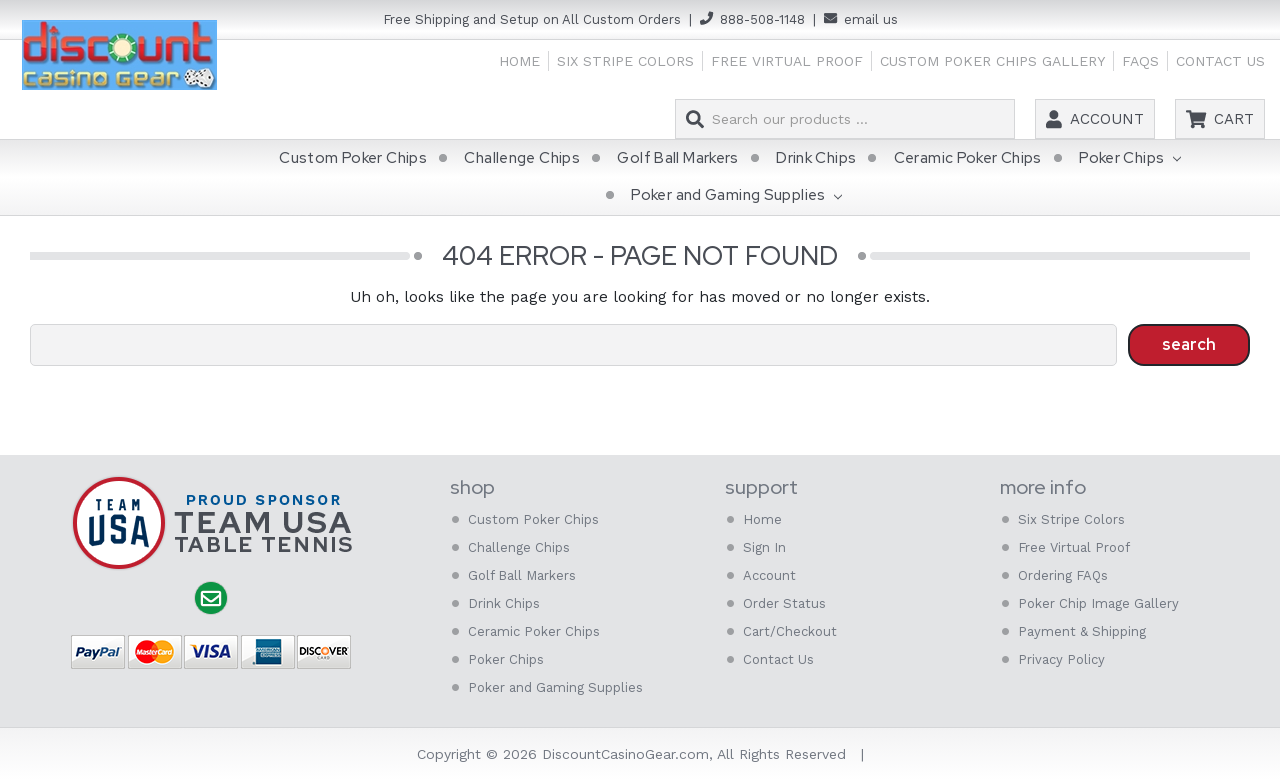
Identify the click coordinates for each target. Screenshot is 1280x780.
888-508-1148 (762, 19)
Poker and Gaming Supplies (736, 197)
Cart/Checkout (790, 631)
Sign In (764, 547)
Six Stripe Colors (625, 61)
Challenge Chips (522, 158)
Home (519, 61)
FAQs (1140, 61)
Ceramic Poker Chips (968, 158)
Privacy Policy (1061, 659)
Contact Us (1220, 61)
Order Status (784, 603)
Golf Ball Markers (677, 158)
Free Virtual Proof (787, 61)
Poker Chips (1129, 159)
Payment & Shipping (1082, 631)
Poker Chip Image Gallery (1098, 603)
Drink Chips (816, 158)
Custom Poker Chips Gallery (992, 61)
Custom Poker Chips (353, 158)
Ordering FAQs (1063, 575)
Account (1107, 119)
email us (871, 19)
